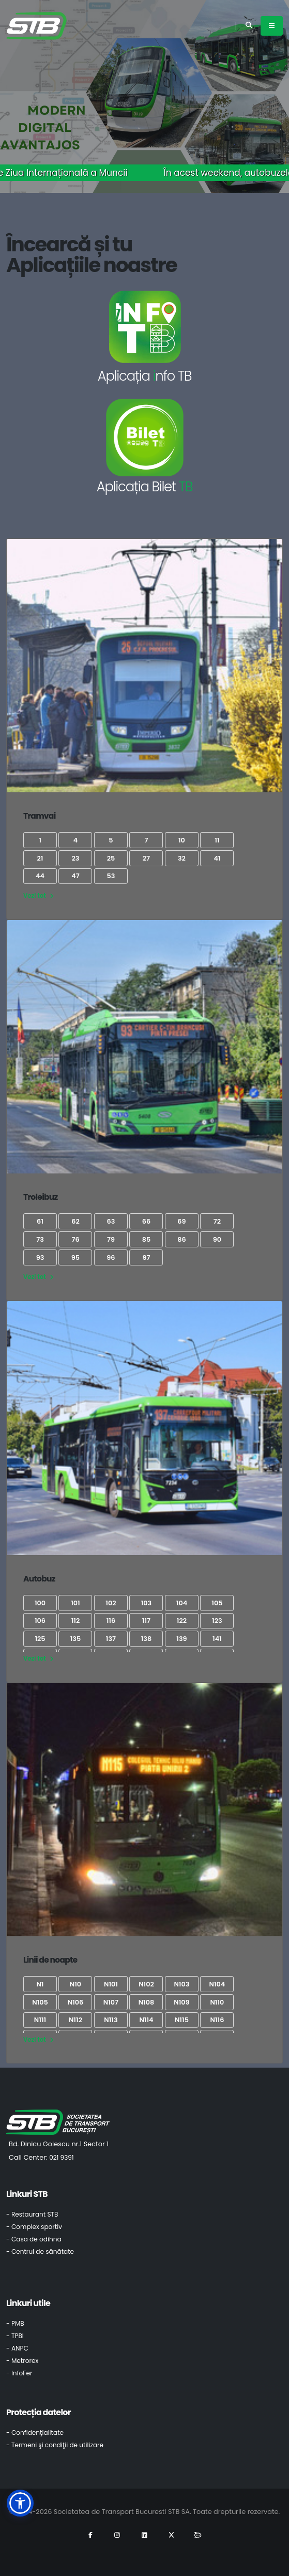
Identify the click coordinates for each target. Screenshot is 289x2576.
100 (40, 1603)
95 (75, 1257)
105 (216, 1603)
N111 (40, 2019)
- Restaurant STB (32, 2214)
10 (181, 840)
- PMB (15, 2323)
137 (111, 1638)
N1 (39, 1984)
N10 (75, 1984)
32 (182, 858)
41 (217, 858)
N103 (181, 1984)
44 (40, 875)
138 (146, 1638)
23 (75, 858)
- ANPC (17, 2348)
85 (146, 1239)
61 (40, 1221)
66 (146, 1221)
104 (181, 1603)
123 (217, 1620)
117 (146, 1620)
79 (111, 1239)
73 (40, 1239)
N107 (110, 2002)
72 (217, 1221)
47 (75, 875)
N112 (75, 2019)
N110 (217, 2002)
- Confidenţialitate (35, 2432)
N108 (147, 2002)
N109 (181, 2002)
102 (110, 1603)
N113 (110, 2019)
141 (217, 1638)
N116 (217, 2019)
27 (146, 858)
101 (75, 1603)
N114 (146, 2019)
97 (146, 1257)
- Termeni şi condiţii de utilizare (54, 2445)
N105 (40, 2002)
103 (146, 1603)
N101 (111, 1984)
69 (181, 1221)
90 (217, 1239)
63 (111, 1221)
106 (40, 1620)
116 (111, 1620)
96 (111, 1257)
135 (75, 1638)
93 (40, 1257)
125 (40, 1638)
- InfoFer (19, 2373)
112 (75, 1620)
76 (75, 1239)
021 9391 (61, 2157)
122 (182, 1620)
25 (111, 858)
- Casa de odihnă (34, 2239)
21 (40, 858)
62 (75, 1221)
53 (111, 875)
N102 (146, 1984)
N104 (217, 1984)
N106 (76, 2002)
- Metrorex (22, 2360)
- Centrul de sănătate (40, 2251)
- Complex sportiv (34, 2226)
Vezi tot (38, 896)
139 (181, 1638)
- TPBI (15, 2335)
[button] (20, 2503)
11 (217, 840)
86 (181, 1239)
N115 (182, 2019)
